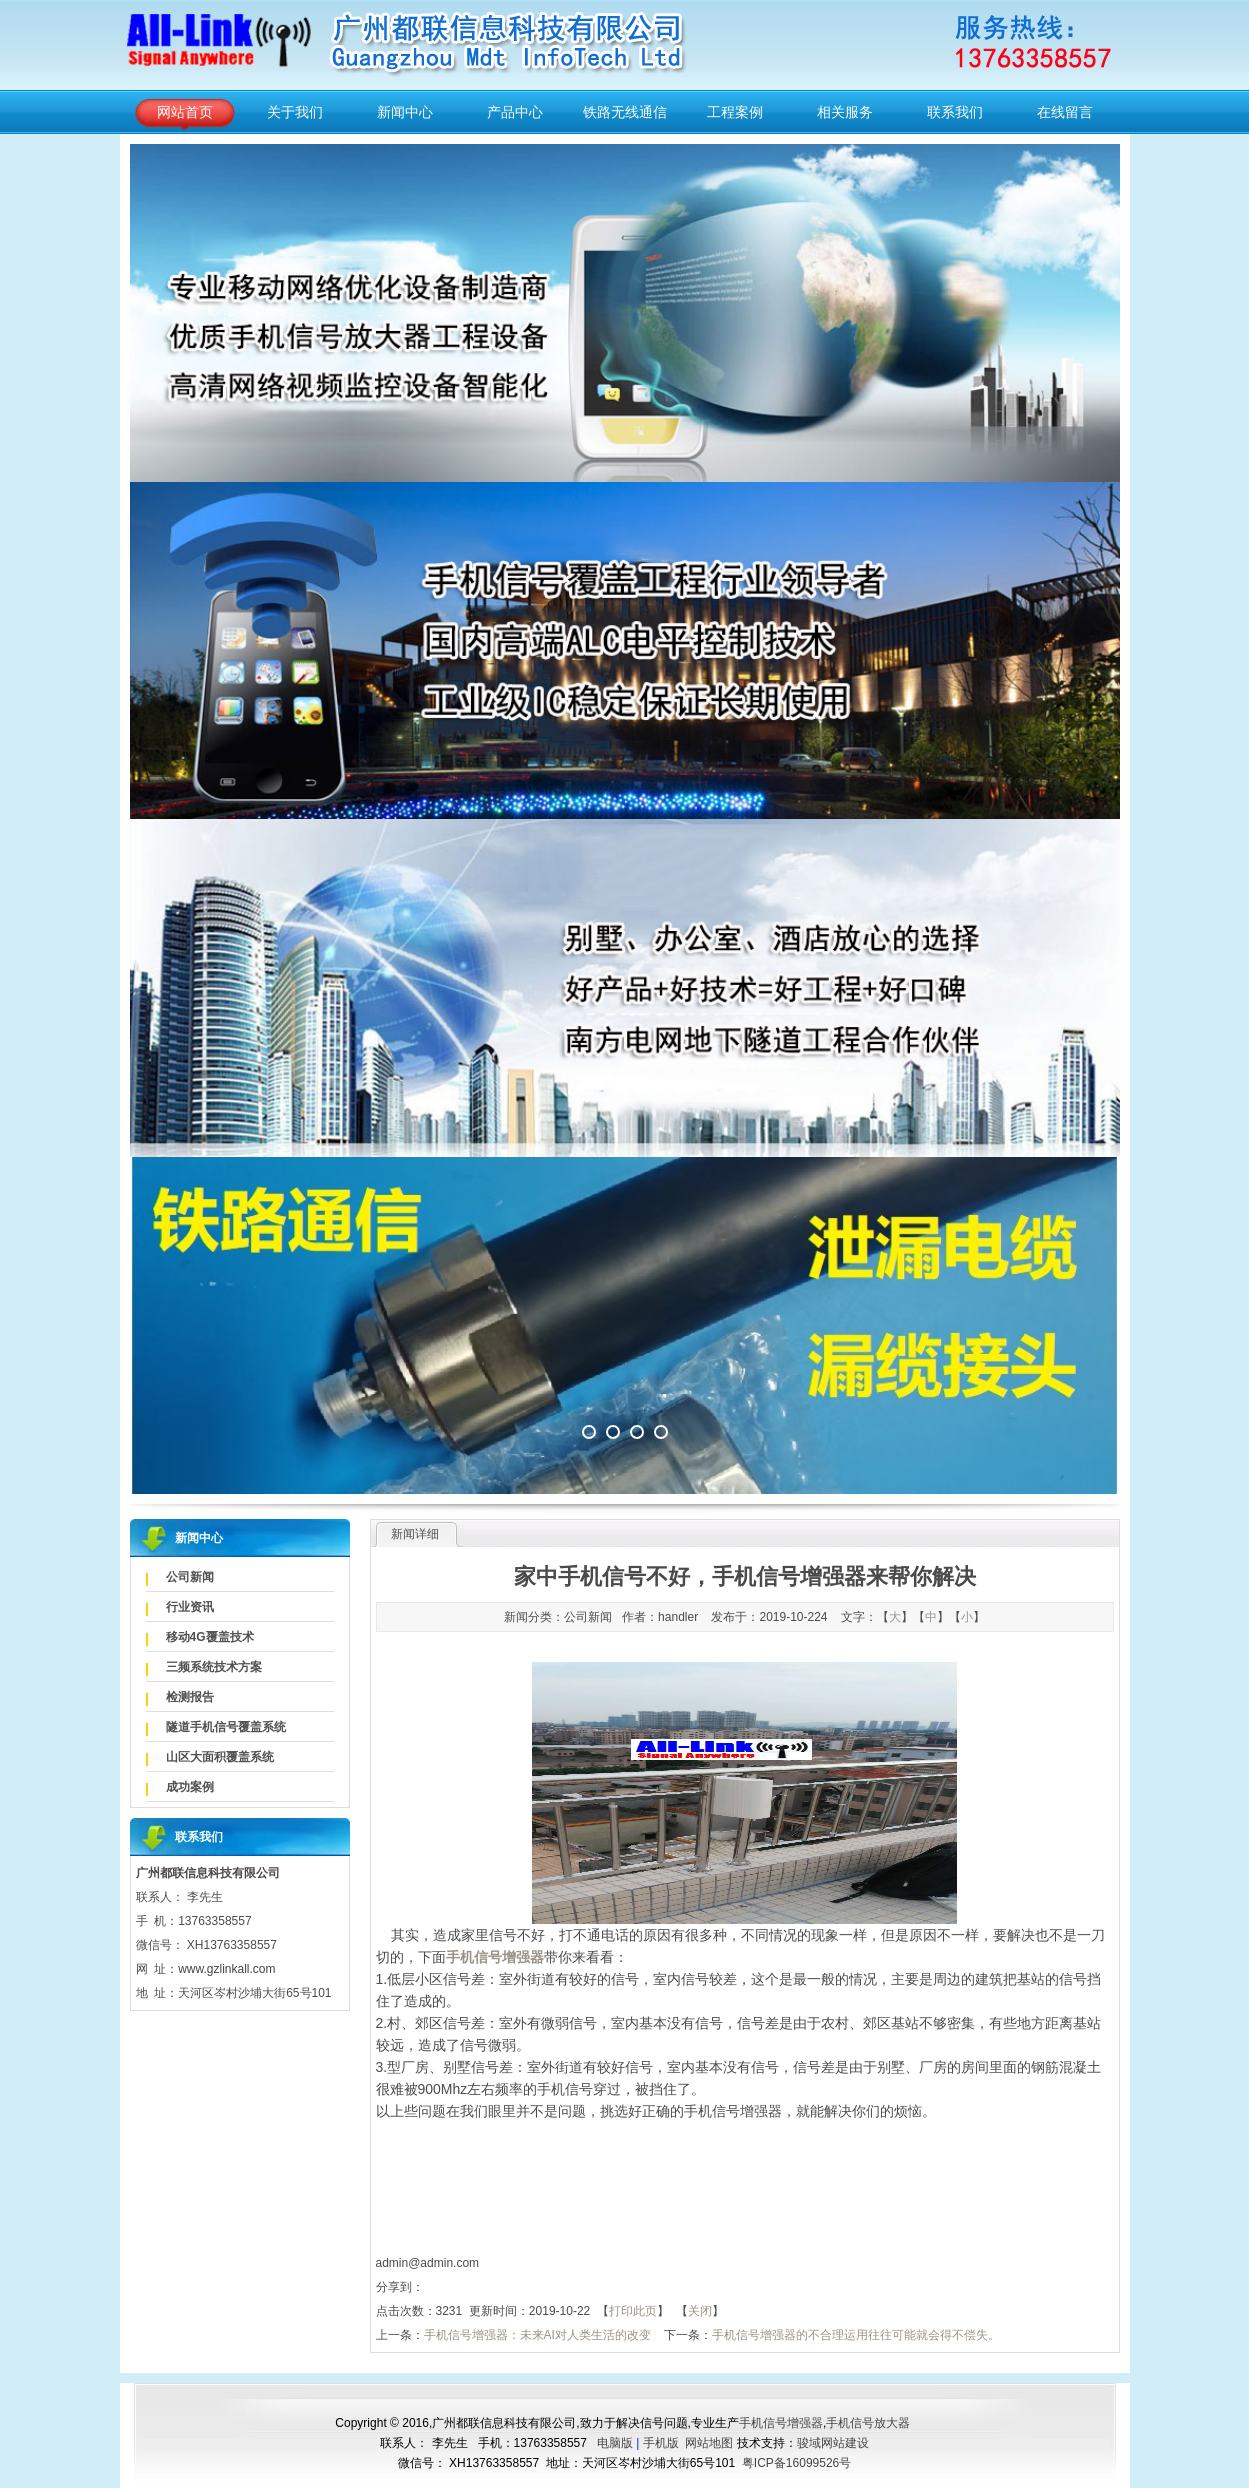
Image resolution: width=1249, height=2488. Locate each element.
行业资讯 (190, 1607)
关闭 (700, 2311)
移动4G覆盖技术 (210, 1637)
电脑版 (615, 2443)
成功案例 (190, 1787)
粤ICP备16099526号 (796, 2463)
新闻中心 (405, 112)
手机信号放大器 (868, 2423)
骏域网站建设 (833, 2443)
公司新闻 (190, 1577)
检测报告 (190, 1697)
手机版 (661, 2443)
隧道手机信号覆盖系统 (226, 1727)
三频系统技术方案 (214, 1667)
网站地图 (709, 2443)
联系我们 (955, 112)
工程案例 (735, 112)
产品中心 (515, 112)
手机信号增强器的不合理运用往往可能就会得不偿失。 (856, 2335)
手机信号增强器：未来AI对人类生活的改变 (537, 2335)
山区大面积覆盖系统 (220, 1757)
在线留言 (1065, 112)
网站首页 (185, 112)
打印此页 (633, 2311)
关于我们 (295, 112)
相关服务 (845, 112)
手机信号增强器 (781, 2423)
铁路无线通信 (625, 112)
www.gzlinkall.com (226, 1969)
